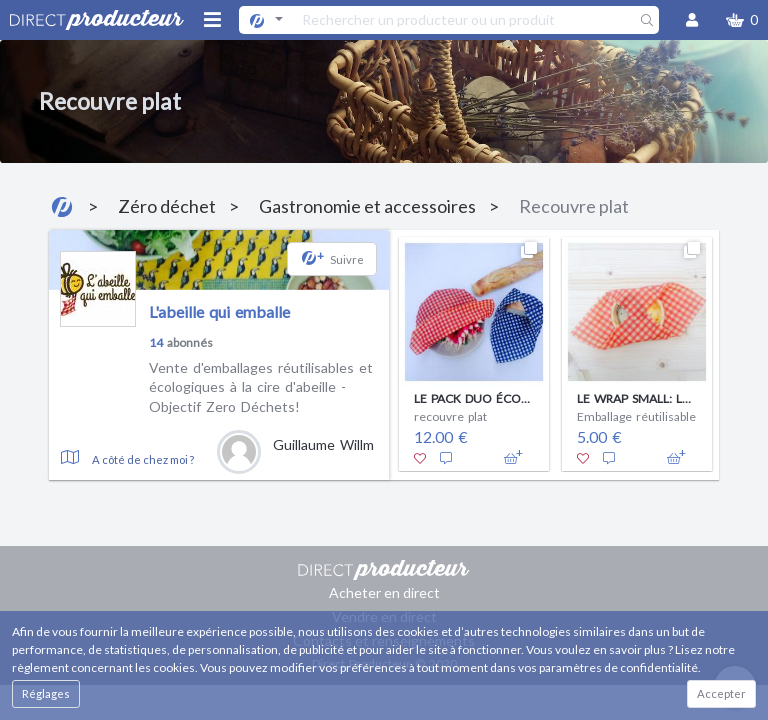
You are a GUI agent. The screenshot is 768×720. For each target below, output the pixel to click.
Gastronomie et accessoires (367, 206)
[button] (742, 20)
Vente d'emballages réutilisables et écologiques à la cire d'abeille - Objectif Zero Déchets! (261, 387)
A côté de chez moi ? (143, 459)
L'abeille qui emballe (219, 311)
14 (156, 342)
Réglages (46, 693)
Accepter (721, 693)
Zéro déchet (167, 206)
